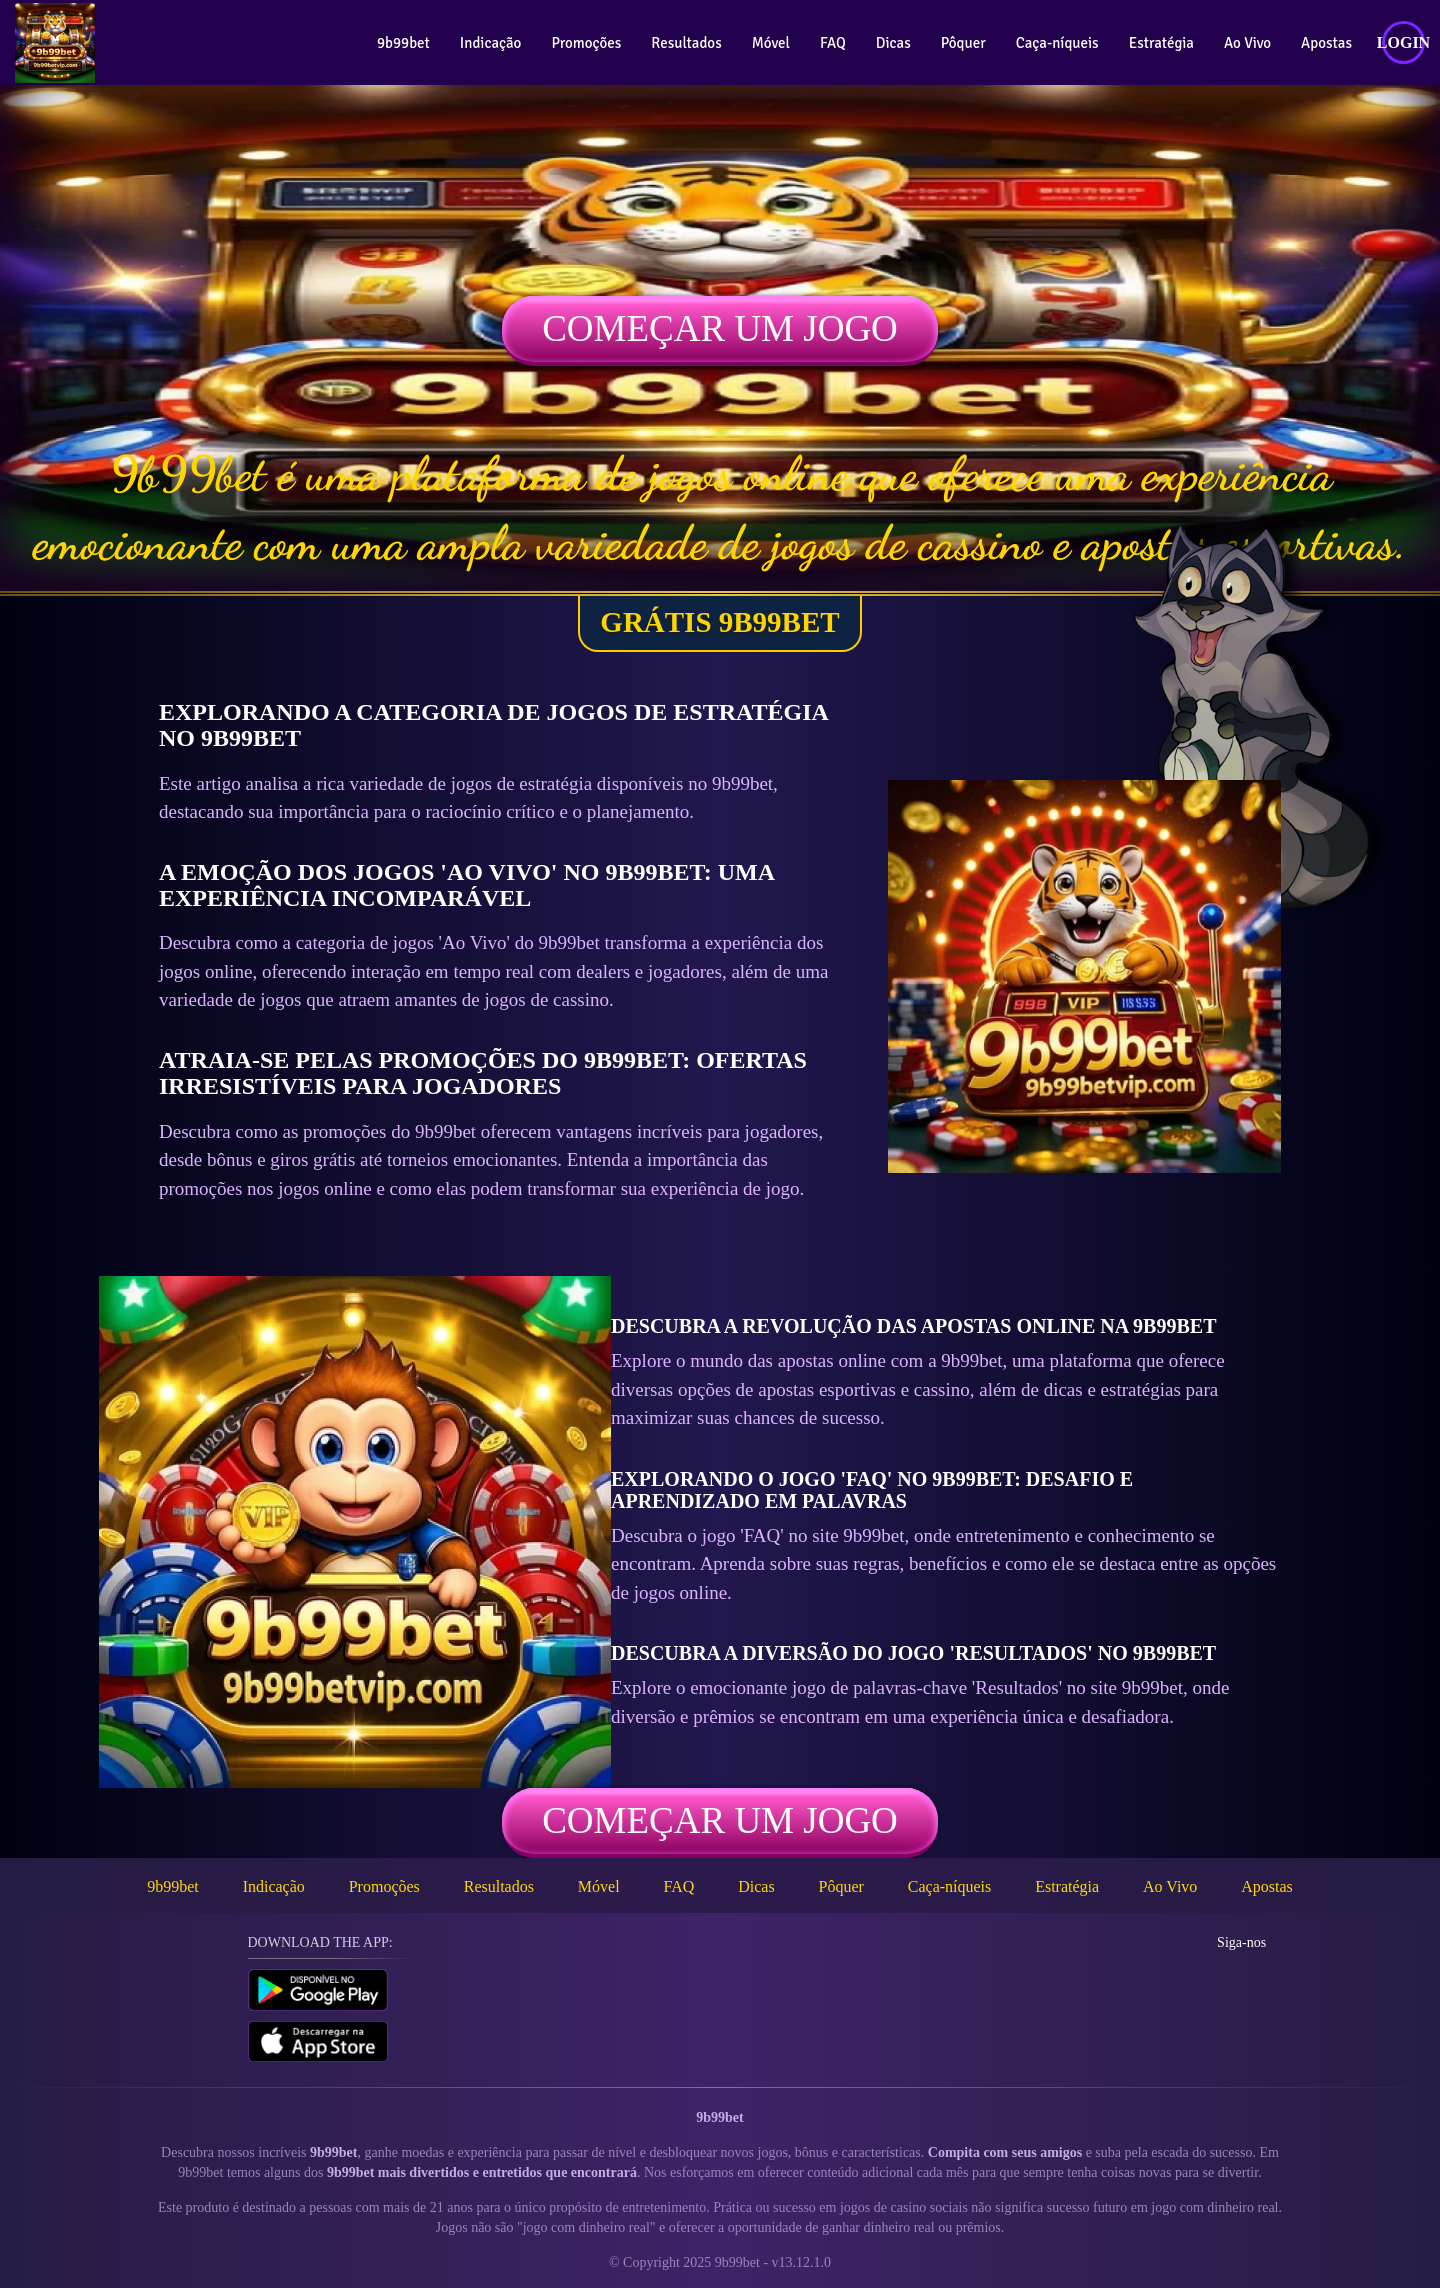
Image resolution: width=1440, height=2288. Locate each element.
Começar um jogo (720, 328)
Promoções (586, 43)
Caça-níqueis (1057, 43)
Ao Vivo (1247, 43)
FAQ (833, 43)
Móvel (771, 43)
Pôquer (963, 43)
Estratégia (1161, 43)
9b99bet (403, 43)
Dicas (893, 43)
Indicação (491, 43)
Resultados (686, 43)
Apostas (1326, 43)
